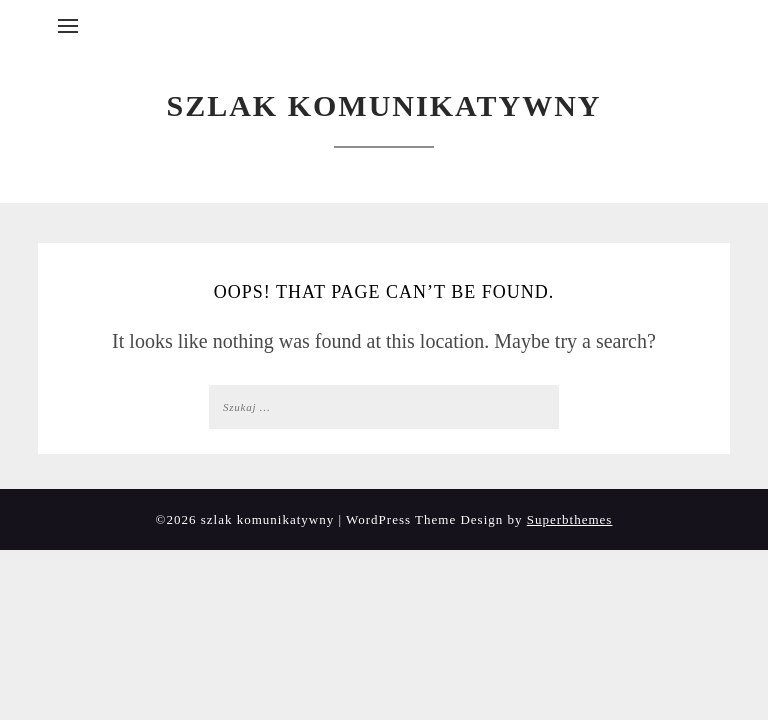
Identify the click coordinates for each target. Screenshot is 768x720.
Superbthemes (570, 519)
